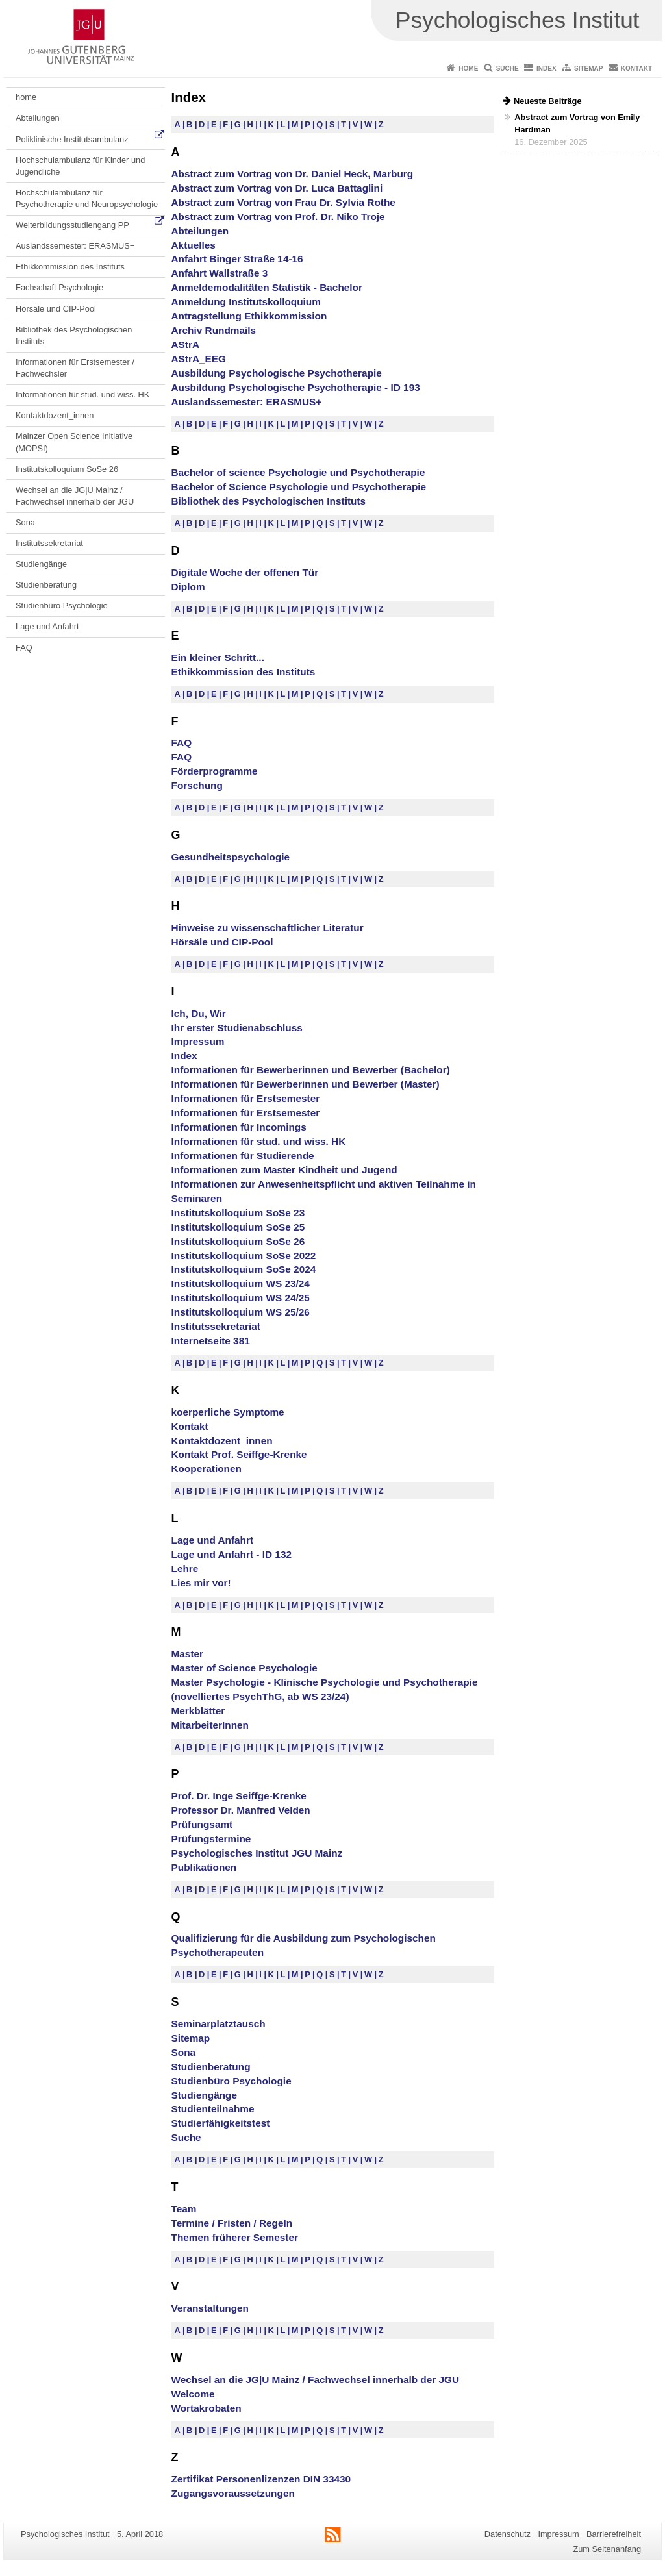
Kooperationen (206, 1468)
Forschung (197, 785)
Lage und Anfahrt (47, 626)
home (26, 97)
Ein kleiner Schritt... (217, 657)
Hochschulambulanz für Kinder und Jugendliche (80, 166)
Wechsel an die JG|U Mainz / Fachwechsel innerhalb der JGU (75, 495)
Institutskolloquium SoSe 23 (238, 1212)
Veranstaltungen (210, 2308)
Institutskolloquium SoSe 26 (67, 469)
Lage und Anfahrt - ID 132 (231, 1554)
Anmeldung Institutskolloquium (246, 301)
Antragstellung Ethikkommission (249, 315)
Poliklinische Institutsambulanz (72, 139)
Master (187, 1653)
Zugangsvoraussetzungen (233, 2493)
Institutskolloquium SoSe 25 (238, 1226)
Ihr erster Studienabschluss (237, 1027)
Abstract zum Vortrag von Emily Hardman (577, 123)
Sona (25, 522)
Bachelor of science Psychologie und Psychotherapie (298, 472)
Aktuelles (193, 245)
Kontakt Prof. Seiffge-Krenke (239, 1454)
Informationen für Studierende (242, 1155)
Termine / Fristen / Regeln (232, 2223)
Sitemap (588, 68)
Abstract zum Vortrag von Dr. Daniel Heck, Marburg (292, 173)
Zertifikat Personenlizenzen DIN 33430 (261, 2478)
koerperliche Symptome (227, 1412)
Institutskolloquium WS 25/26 (240, 1312)
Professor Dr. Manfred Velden (240, 1810)
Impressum (198, 1041)
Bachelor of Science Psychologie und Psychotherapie (299, 486)
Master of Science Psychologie (244, 1667)
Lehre (185, 1568)
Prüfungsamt (202, 1824)
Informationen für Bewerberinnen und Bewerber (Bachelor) (310, 1069)
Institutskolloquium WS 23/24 (240, 1283)
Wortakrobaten (206, 2408)
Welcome (193, 2393)
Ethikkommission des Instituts (70, 266)
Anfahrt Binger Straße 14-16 (237, 258)
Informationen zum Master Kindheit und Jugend (284, 1169)
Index (546, 68)
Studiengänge (41, 564)
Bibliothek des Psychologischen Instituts (74, 335)
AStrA (185, 344)
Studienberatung (46, 585)
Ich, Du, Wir (198, 1013)
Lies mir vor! (201, 1582)
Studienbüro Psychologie (62, 605)
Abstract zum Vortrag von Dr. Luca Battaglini (277, 188)
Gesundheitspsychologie (230, 856)
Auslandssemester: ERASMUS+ (75, 246)
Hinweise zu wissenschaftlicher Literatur (267, 927)
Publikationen (204, 1867)
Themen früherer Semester (234, 2237)
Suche (507, 68)
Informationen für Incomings (239, 1126)
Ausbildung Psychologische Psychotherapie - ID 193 (295, 387)
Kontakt (636, 68)
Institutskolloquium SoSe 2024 (243, 1269)
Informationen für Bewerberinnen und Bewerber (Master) (305, 1084)
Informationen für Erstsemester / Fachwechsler (75, 368)
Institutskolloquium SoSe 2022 (243, 1255)
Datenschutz (507, 2534)
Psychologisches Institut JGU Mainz (257, 1852)
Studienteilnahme (213, 2108)
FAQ (24, 648)
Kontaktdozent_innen (55, 415)
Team (184, 2208)
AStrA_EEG (199, 358)
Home (468, 68)
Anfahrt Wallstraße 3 (219, 273)
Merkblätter (198, 1710)
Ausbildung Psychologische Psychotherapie (276, 373)
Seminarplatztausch (218, 2023)
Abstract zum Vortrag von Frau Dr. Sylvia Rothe (283, 202)
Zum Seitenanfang (607, 2549)
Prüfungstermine (211, 1838)
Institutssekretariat (49, 543)
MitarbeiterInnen (210, 1725)
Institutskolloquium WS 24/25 (240, 1297)
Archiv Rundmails (214, 330)
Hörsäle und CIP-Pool (56, 309)
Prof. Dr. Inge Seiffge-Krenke (239, 1795)
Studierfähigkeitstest (220, 2123)
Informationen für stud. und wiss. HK (82, 394)
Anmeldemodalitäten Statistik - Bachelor (266, 287)
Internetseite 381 (210, 1340)
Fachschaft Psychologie (59, 287)
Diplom (188, 586)
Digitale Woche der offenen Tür (245, 572)
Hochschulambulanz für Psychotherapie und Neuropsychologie (87, 198)
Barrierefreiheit (613, 2534)
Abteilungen (38, 118)
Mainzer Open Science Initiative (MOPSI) (74, 442)
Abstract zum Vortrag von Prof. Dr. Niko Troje (278, 216)
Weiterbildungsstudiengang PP (72, 225)
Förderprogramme (214, 771)
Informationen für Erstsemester (245, 1098)
